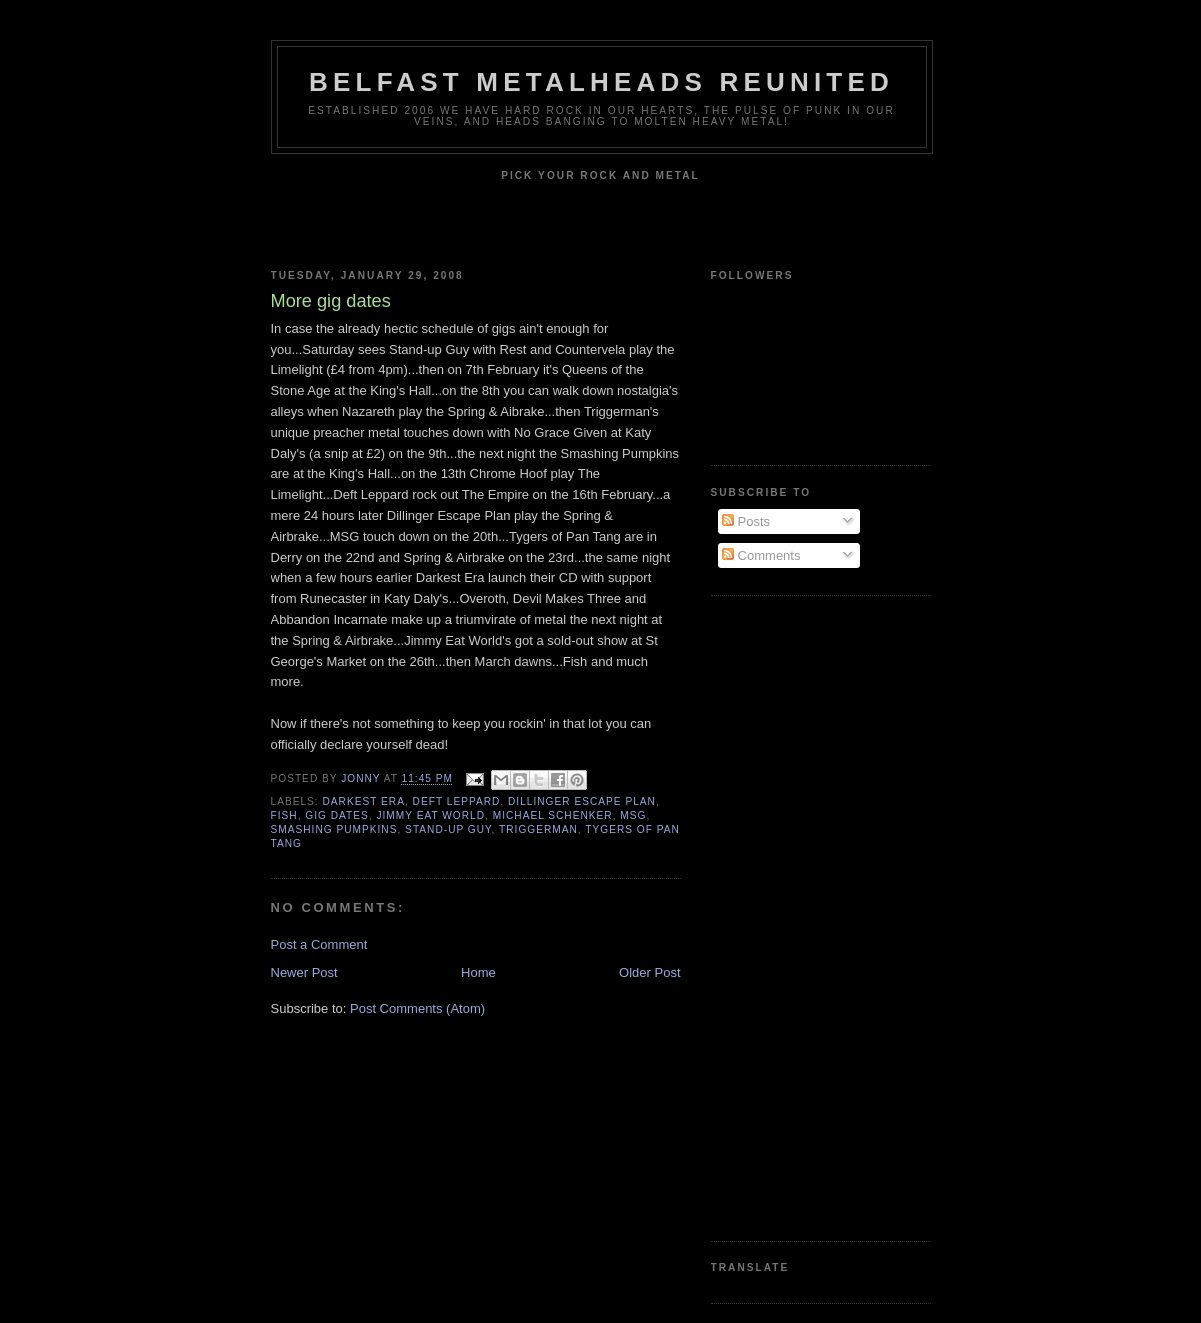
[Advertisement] (791, 916)
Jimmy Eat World (430, 815)
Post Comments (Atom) (417, 1008)
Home (478, 972)
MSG (633, 815)
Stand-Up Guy (448, 829)
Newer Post (304, 972)
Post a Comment (319, 944)
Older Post (649, 972)
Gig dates (337, 815)
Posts (746, 521)
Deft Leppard (457, 801)
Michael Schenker (553, 815)
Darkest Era (364, 801)
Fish (284, 815)
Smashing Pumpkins (334, 829)
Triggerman (538, 829)
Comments (761, 555)
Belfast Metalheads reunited (601, 82)
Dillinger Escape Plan (582, 801)
